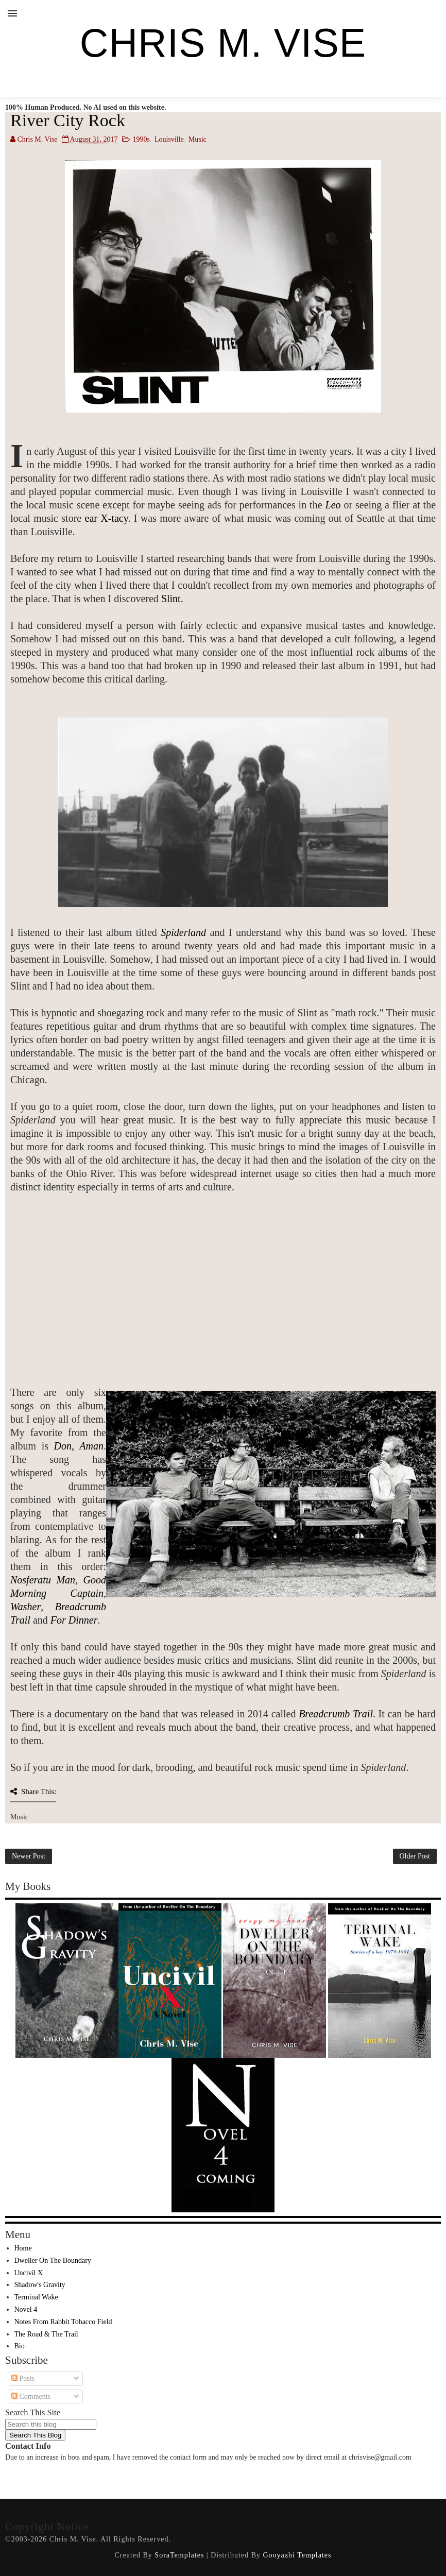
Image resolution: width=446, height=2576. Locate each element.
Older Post (415, 1856)
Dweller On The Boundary (52, 2260)
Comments (30, 2396)
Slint (171, 598)
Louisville (169, 139)
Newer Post (28, 1856)
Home (23, 2248)
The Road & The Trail (46, 2334)
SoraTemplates (179, 2555)
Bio (19, 2346)
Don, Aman (79, 1446)
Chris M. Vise (223, 43)
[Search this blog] (50, 2424)
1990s (141, 139)
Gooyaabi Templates (297, 2555)
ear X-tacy (106, 518)
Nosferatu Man (42, 1579)
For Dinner (74, 1620)
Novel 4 (26, 2309)
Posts (23, 2378)
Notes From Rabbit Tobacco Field (63, 2322)
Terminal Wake (36, 2297)
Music (197, 139)
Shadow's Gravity (39, 2285)
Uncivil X (28, 2273)
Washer (25, 1606)
